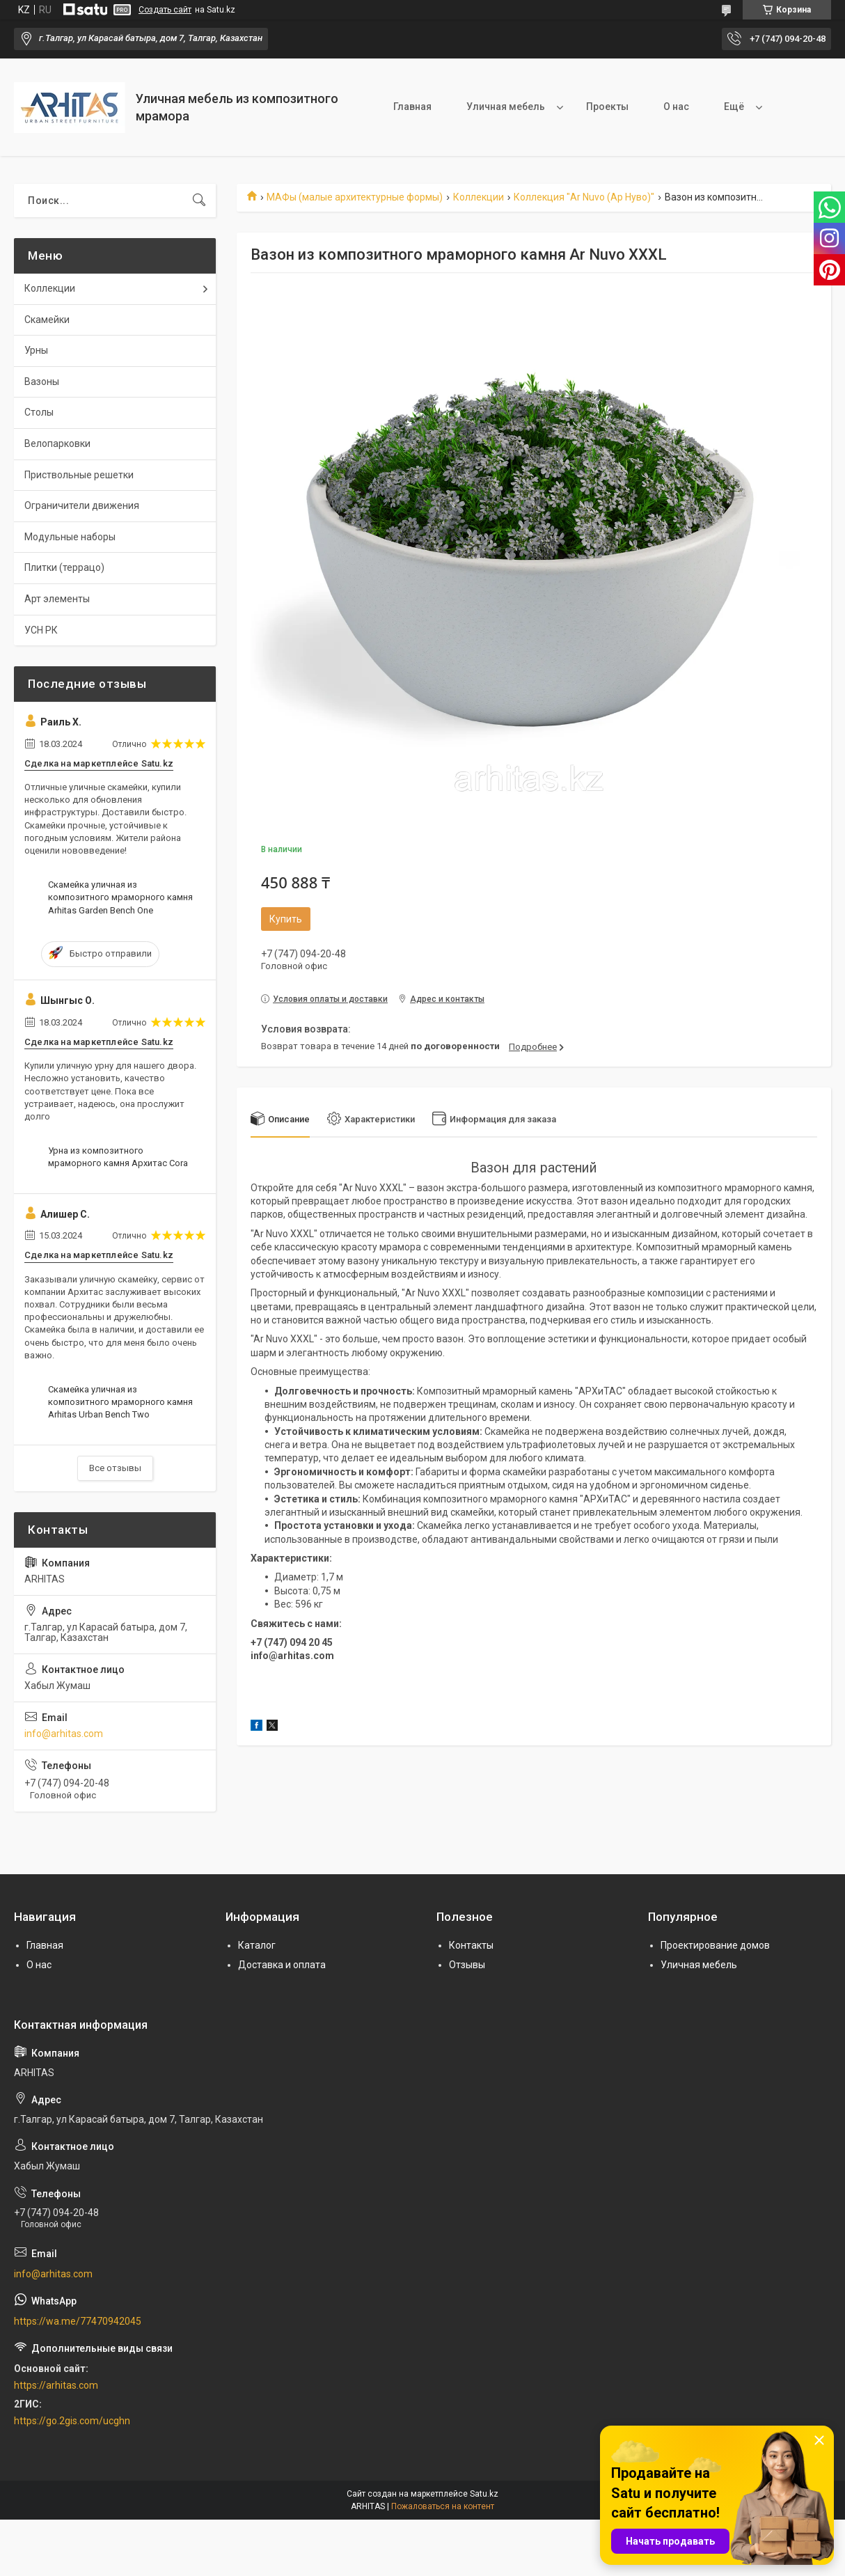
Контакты (471, 1945)
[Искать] (199, 200)
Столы (39, 412)
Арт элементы (57, 598)
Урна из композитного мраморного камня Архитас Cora (118, 1156)
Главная (412, 106)
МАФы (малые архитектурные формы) (355, 197)
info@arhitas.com (63, 1733)
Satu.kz (484, 2494)
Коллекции (478, 197)
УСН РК (41, 630)
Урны (36, 350)
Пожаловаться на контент (442, 2506)
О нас (676, 106)
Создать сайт (165, 10)
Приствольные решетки (79, 474)
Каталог (257, 1945)
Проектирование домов (715, 1945)
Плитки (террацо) (64, 567)
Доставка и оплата (282, 1964)
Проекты (607, 106)
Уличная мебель (505, 106)
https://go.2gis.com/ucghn (72, 2420)
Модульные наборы (70, 536)
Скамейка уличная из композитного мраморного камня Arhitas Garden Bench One (120, 897)
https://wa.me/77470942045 (77, 2321)
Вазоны (41, 381)
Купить (285, 919)
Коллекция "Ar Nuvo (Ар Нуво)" (584, 197)
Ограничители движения (81, 505)
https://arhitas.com (56, 2385)
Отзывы (467, 1964)
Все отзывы (115, 1468)
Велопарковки (57, 443)
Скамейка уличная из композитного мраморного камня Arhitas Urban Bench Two (120, 1402)
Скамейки (47, 319)
